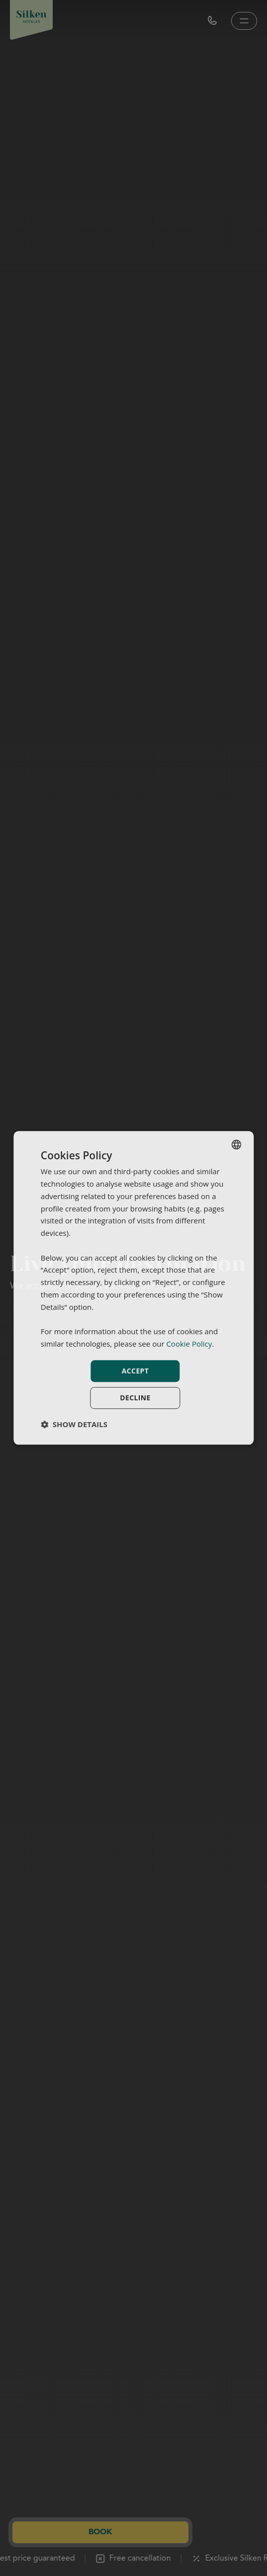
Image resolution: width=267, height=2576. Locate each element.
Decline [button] (135, 1398)
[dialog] (133, 1288)
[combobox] (236, 1144)
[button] (74, 1424)
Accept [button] (135, 1370)
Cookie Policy (189, 1344)
